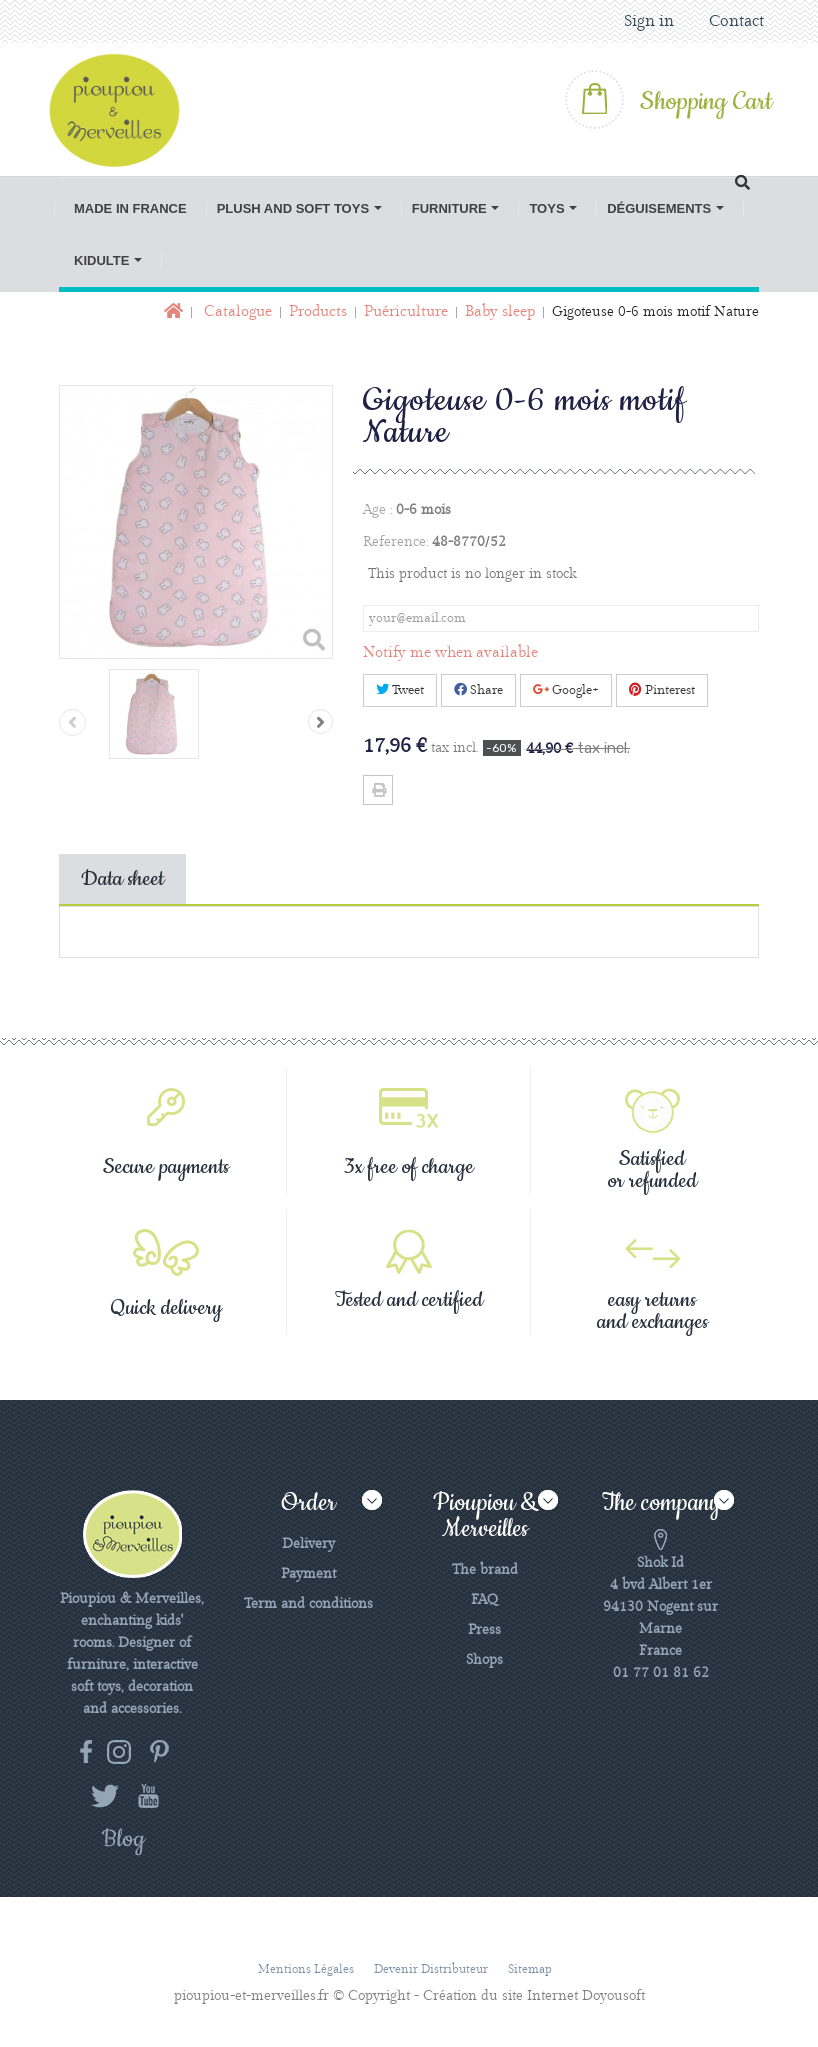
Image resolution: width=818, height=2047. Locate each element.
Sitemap (530, 1969)
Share (478, 690)
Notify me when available (450, 653)
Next (320, 721)
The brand (485, 1570)
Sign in (649, 21)
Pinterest (662, 690)
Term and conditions (308, 1604)
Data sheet (122, 879)
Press (484, 1630)
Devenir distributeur (431, 1969)
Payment (308, 1574)
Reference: (395, 542)
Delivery (308, 1544)
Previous (72, 722)
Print (378, 790)
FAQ (484, 1600)
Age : (377, 510)
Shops (484, 1660)
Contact (736, 21)
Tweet (400, 690)
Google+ (566, 690)
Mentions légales (306, 1969)
